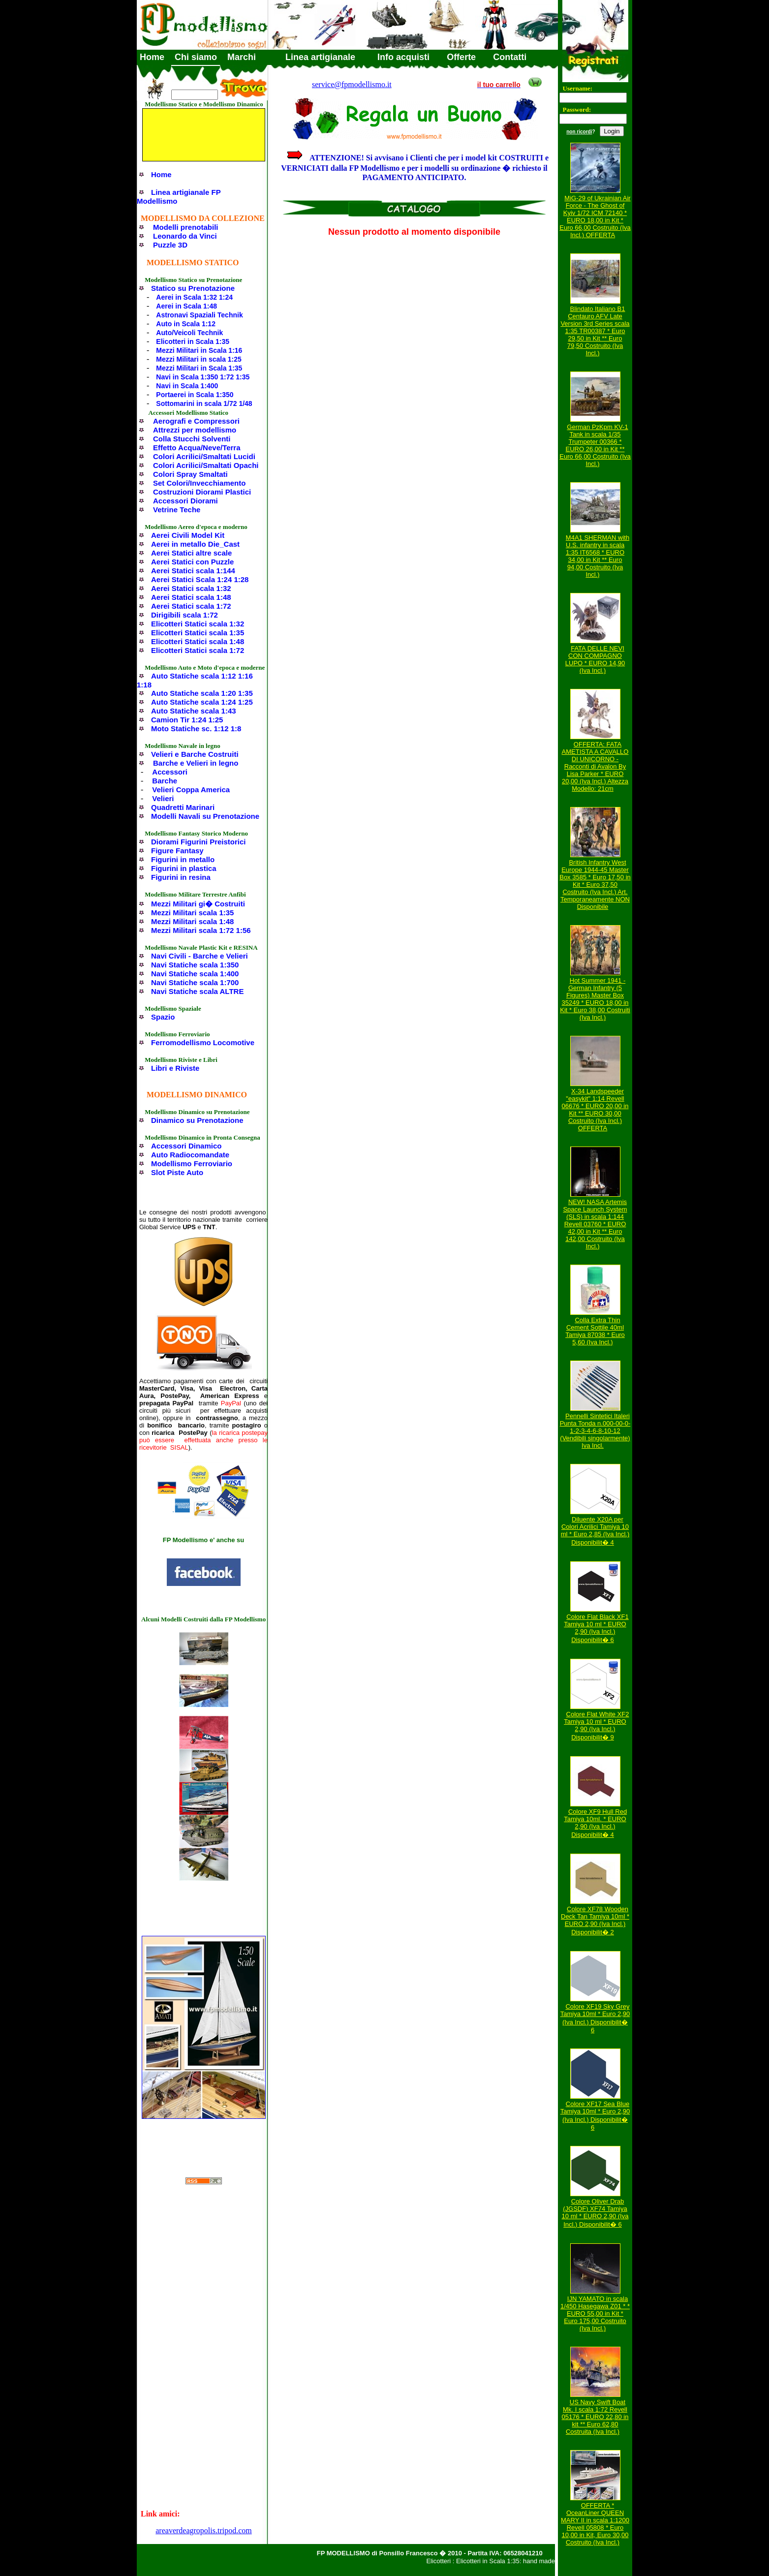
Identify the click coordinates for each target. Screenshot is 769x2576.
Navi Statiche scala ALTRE (197, 991)
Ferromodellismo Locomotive (202, 1042)
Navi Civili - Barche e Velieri (199, 956)
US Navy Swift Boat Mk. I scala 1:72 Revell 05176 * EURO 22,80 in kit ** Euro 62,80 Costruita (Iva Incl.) (595, 2416)
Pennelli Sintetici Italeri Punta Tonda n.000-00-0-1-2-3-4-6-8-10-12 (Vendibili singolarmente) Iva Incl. (595, 1430)
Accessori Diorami (185, 501)
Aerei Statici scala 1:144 (193, 570)
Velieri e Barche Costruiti (195, 754)
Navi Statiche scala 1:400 (195, 973)
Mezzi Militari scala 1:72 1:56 (201, 930)
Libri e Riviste (175, 1068)
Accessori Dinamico (186, 1146)
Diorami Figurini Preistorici (198, 842)
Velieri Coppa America (191, 789)
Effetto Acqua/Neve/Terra (197, 447)
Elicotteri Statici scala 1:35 (197, 632)
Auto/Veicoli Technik (189, 333)
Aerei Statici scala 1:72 (191, 606)
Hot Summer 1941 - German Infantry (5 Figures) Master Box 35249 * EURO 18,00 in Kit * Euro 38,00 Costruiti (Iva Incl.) (595, 999)
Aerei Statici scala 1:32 (191, 588)
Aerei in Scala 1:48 (186, 306)
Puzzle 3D (170, 245)
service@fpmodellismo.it (352, 84)
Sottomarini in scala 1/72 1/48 (204, 403)
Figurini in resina (181, 877)
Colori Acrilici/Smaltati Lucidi (204, 456)
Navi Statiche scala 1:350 (195, 965)
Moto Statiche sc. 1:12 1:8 (196, 728)
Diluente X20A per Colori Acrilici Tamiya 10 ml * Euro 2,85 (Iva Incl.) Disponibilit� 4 (595, 1531)
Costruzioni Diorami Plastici (202, 492)
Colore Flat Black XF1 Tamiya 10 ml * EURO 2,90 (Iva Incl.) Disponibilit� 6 (596, 1628)
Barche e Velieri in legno (195, 763)
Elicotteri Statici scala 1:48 (197, 641)
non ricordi (579, 131)
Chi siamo (196, 57)
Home (152, 57)
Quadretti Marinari (183, 807)
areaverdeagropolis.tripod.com (203, 2530)
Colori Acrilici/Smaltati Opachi (206, 465)
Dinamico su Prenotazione (197, 1120)
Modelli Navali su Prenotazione (205, 816)
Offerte (461, 57)
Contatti (509, 57)
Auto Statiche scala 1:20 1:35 (202, 693)
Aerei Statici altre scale (191, 553)
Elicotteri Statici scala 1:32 (197, 624)
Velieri (163, 798)
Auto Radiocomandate (190, 1154)
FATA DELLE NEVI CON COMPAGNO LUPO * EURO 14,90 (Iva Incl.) (595, 659)
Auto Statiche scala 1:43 (193, 711)
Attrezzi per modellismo (194, 430)
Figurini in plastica (183, 868)
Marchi (241, 57)
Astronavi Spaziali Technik (199, 315)
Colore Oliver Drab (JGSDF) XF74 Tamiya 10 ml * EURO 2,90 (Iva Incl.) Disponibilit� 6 (595, 2213)
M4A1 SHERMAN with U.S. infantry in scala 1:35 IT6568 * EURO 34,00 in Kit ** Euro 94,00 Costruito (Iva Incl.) (597, 556)
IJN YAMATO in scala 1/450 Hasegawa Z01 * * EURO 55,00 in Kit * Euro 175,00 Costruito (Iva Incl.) (595, 2313)
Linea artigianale (320, 57)
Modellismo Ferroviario (191, 1163)
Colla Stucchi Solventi (192, 439)
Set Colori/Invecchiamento (199, 483)
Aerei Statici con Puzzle (192, 562)
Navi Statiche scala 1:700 (195, 982)
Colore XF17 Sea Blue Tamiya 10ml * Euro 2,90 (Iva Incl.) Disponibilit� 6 (595, 2115)
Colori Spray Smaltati (190, 474)
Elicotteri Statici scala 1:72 (197, 650)
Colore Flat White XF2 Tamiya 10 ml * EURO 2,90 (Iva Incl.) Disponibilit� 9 (596, 1725)
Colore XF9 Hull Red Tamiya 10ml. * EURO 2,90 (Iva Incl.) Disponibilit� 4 (595, 1823)
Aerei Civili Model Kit (187, 535)
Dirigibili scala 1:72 (184, 615)
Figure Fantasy (177, 850)
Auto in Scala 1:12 (185, 324)
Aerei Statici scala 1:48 (191, 597)
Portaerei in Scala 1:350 (194, 395)
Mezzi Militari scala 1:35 (192, 912)
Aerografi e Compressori (196, 421)
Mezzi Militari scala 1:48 (192, 921)
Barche (164, 780)
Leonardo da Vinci (185, 236)
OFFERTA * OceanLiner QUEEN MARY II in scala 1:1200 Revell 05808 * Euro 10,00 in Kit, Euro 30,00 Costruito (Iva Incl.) (595, 2524)
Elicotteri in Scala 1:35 (192, 341)
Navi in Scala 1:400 (187, 386)
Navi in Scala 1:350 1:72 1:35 (202, 377)
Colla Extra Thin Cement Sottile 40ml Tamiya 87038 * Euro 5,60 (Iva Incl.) (595, 1331)
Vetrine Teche (176, 509)
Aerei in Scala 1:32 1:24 (194, 297)
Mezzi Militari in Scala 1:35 (199, 368)
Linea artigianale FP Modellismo (178, 196)
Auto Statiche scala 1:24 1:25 (202, 702)
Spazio (163, 1017)
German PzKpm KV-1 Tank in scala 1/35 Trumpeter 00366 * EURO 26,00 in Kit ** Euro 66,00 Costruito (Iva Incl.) (595, 445)
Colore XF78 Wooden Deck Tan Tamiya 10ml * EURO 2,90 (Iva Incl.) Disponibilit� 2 (595, 1920)
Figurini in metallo (183, 859)
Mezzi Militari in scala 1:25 (199, 359)
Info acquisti (403, 57)
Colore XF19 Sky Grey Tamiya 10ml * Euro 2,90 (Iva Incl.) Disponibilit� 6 (595, 2018)
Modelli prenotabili (185, 227)
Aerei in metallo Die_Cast (195, 544)
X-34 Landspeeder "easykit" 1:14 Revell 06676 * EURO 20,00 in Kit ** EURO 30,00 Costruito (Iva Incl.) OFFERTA (595, 1109)
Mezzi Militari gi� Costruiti (198, 904)
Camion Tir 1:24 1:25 (187, 719)
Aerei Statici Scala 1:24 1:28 (199, 579)
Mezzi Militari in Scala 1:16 (199, 350)
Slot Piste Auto (177, 1172)
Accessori (169, 772)
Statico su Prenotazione (193, 288)
